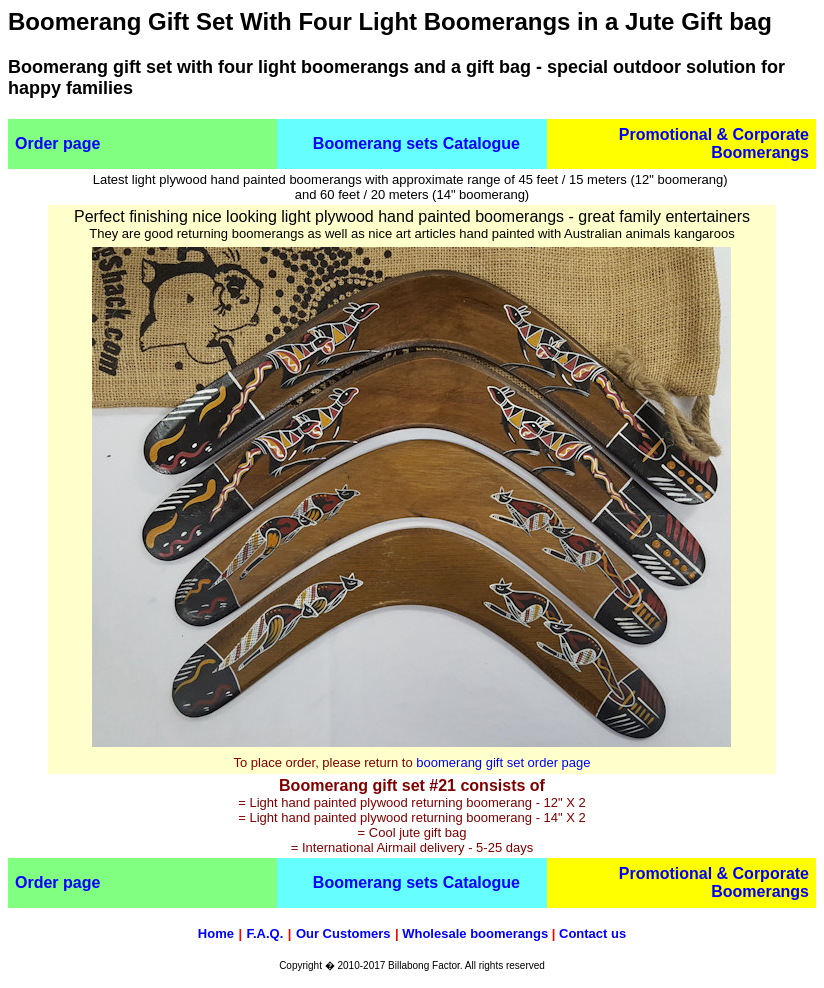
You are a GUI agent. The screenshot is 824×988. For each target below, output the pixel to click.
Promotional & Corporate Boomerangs (714, 143)
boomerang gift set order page (503, 762)
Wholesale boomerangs (475, 933)
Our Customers (343, 933)
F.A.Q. (264, 933)
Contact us (592, 933)
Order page (57, 143)
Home (216, 933)
